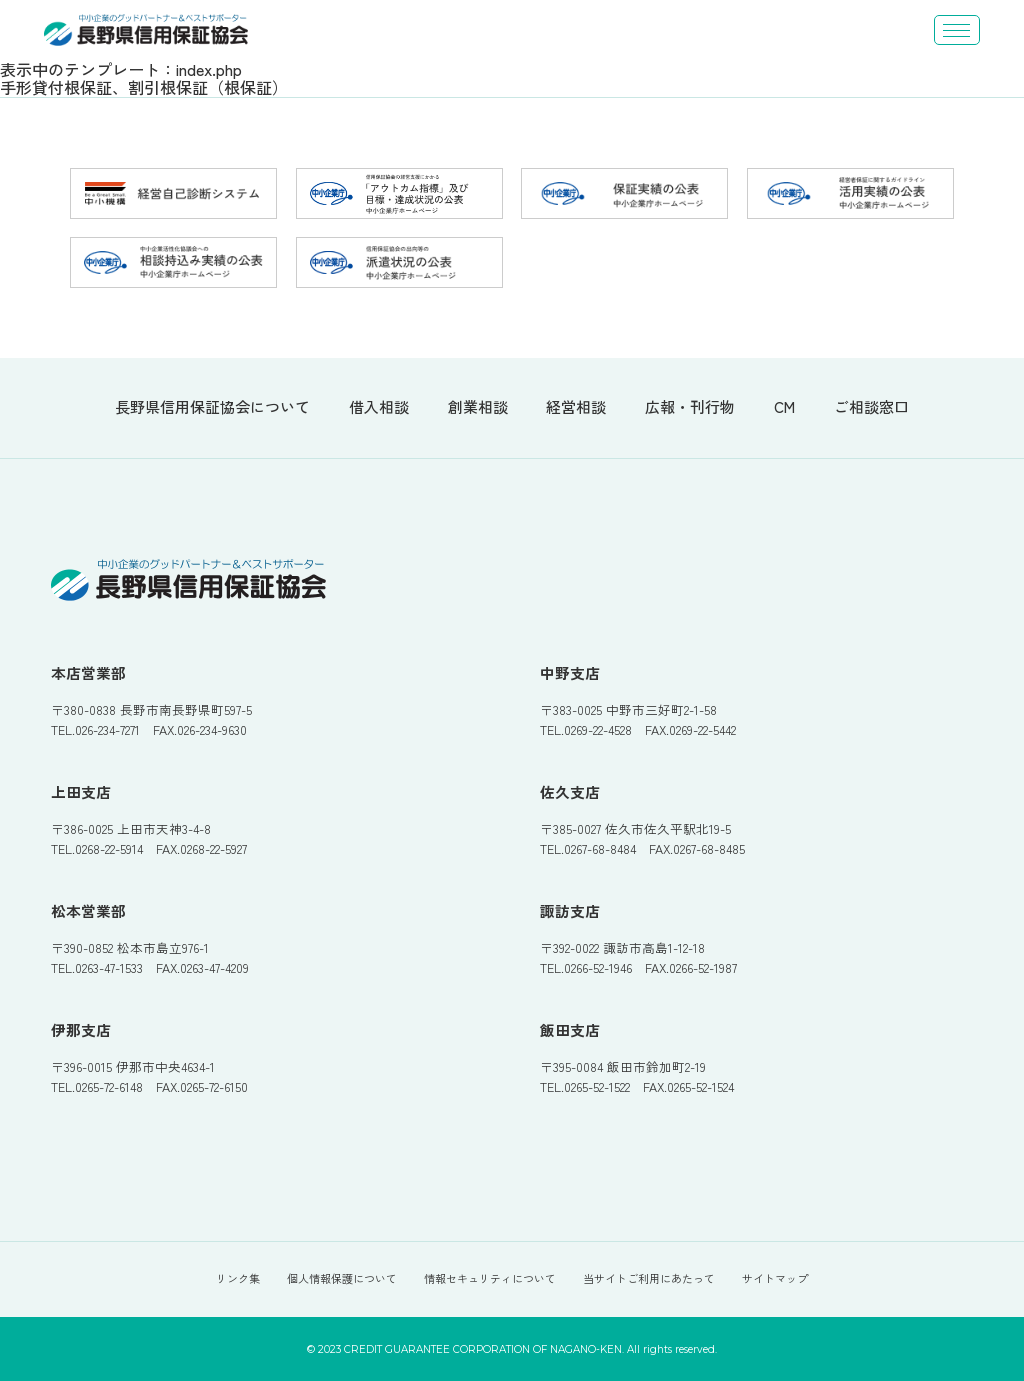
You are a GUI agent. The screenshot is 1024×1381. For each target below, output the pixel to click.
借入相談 (379, 407)
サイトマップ (775, 1278)
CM (784, 407)
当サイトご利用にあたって (649, 1278)
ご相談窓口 (871, 407)
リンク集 (238, 1278)
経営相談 (576, 407)
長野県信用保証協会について (212, 407)
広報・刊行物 (690, 407)
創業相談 (478, 407)
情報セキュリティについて (490, 1278)
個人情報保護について (342, 1278)
